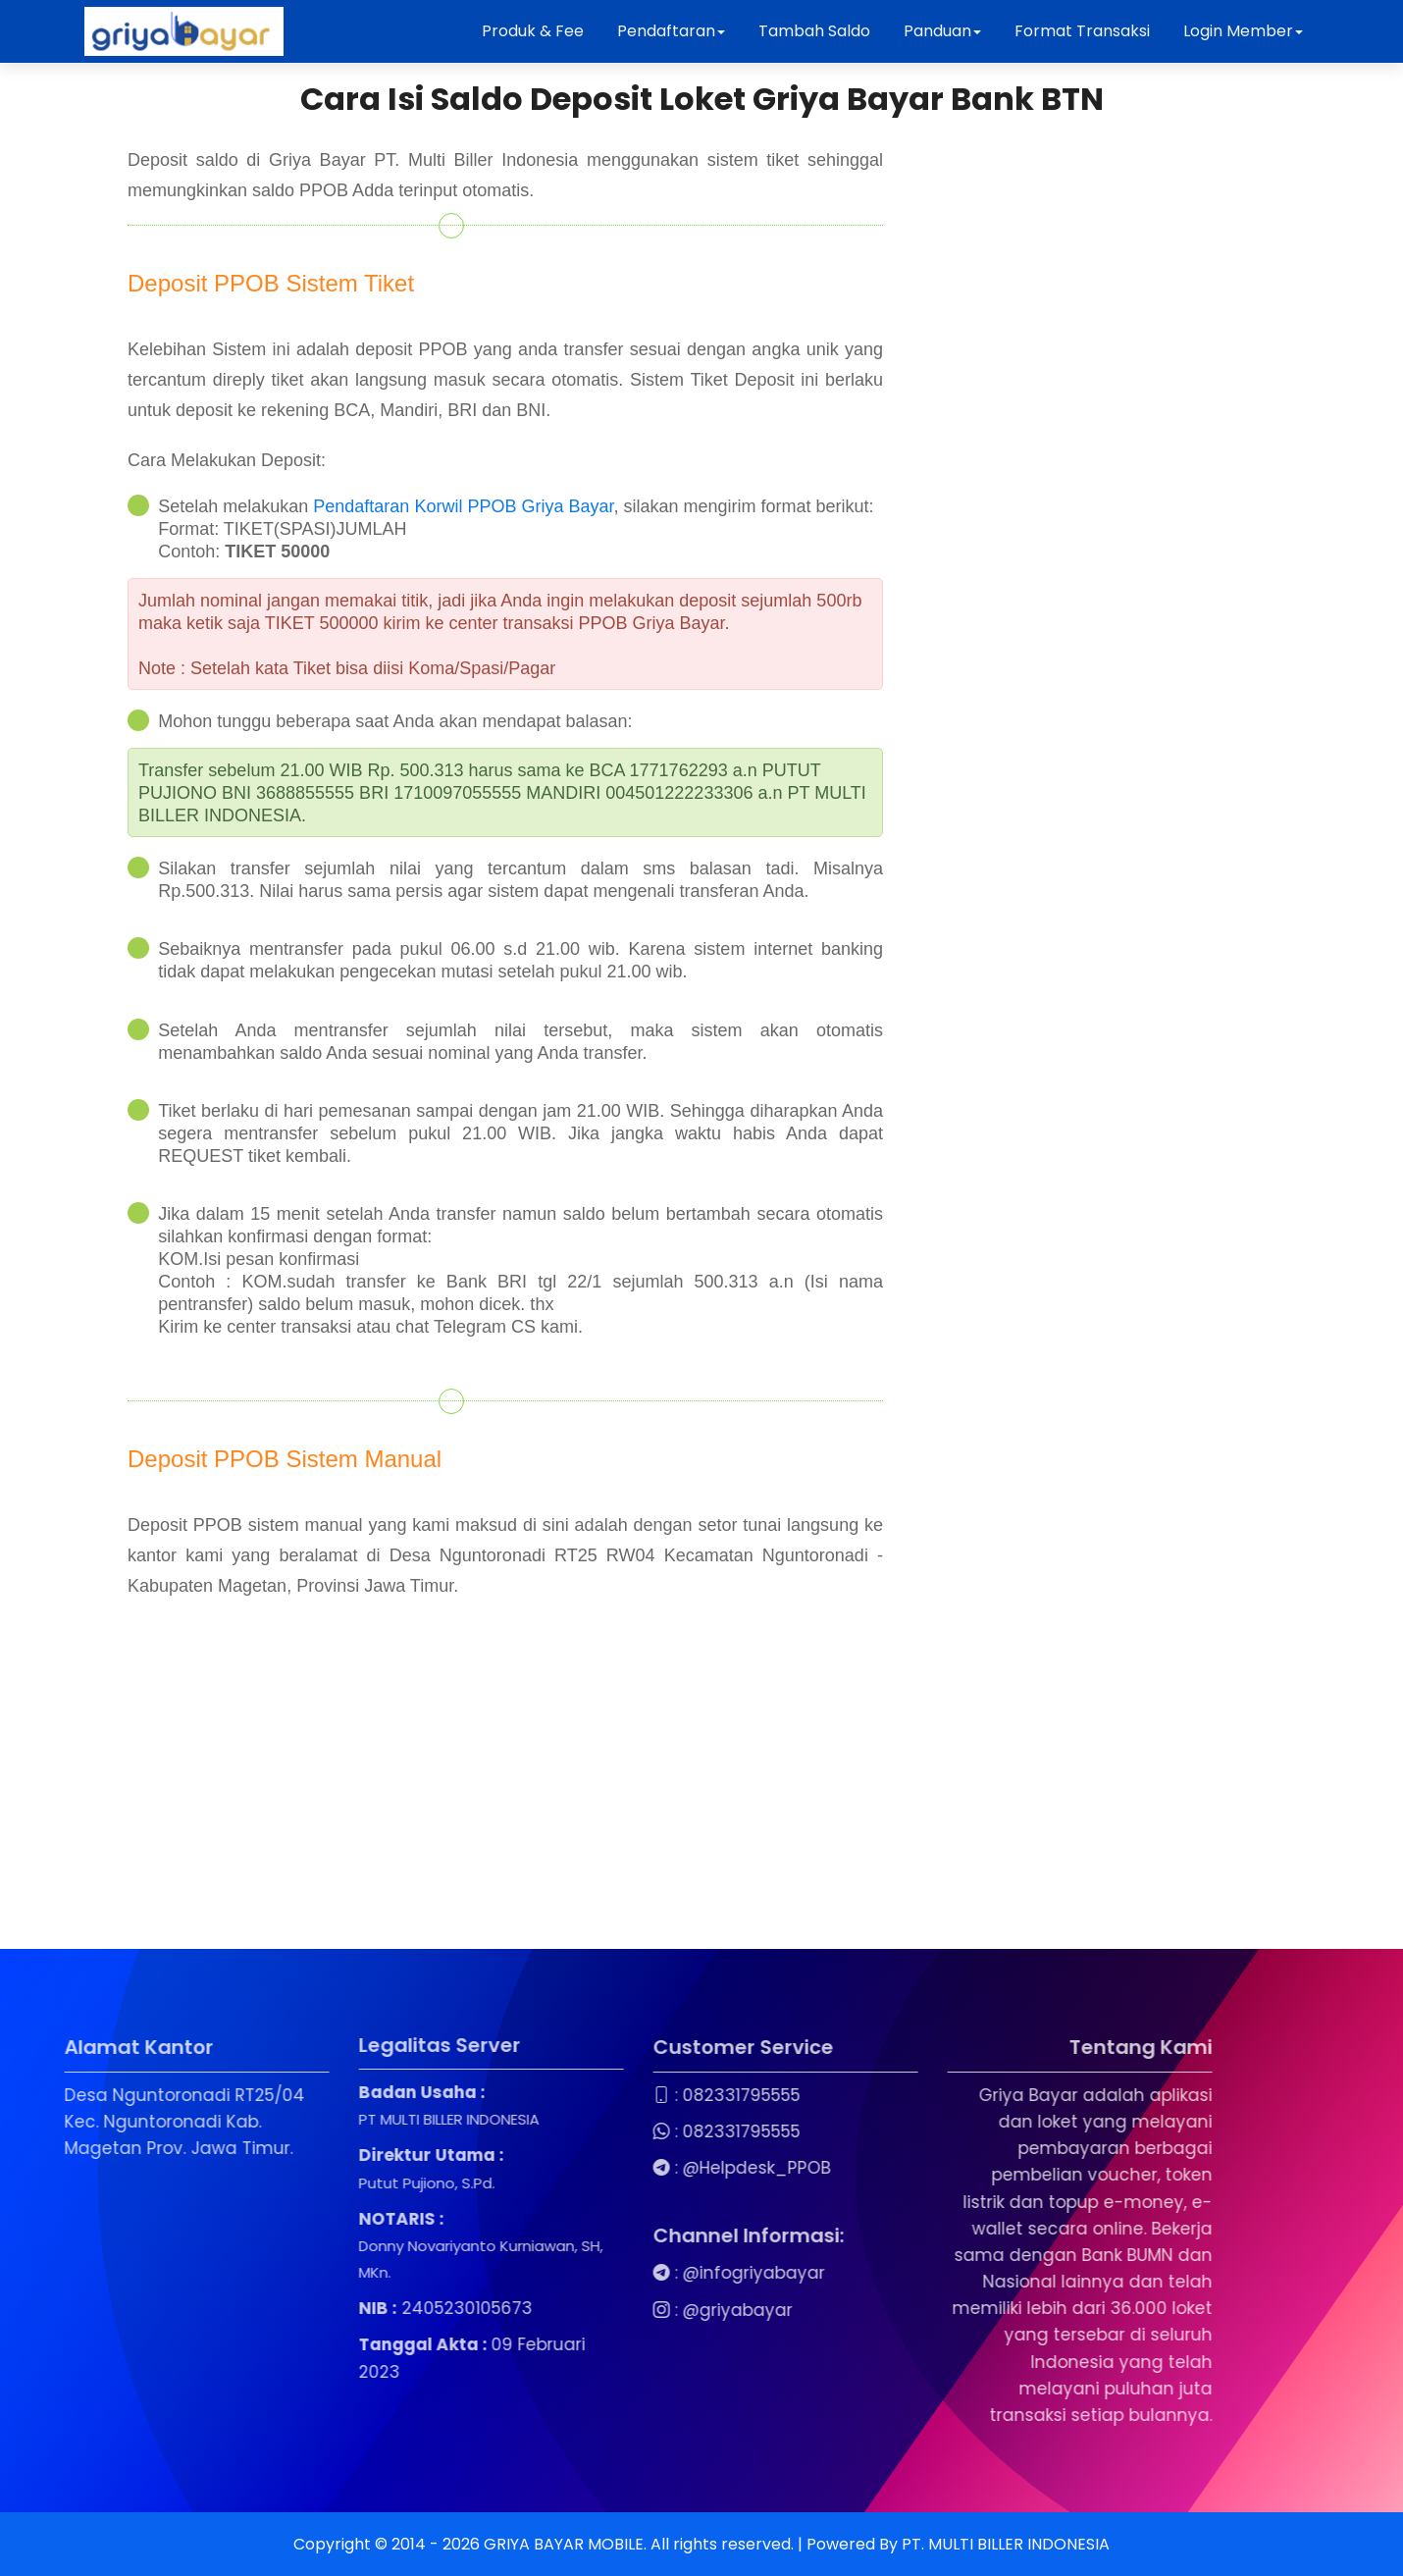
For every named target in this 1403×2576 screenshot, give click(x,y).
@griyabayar (571, 2310)
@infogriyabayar (587, 2273)
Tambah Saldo (814, 31)
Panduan (942, 31)
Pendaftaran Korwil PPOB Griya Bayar (463, 506)
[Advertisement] (588, 1811)
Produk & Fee (533, 31)
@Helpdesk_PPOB (590, 2168)
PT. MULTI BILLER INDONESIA (1006, 2544)
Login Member (1243, 31)
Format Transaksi (1082, 31)
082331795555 (575, 2095)
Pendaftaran (671, 31)
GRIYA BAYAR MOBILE (564, 2544)
